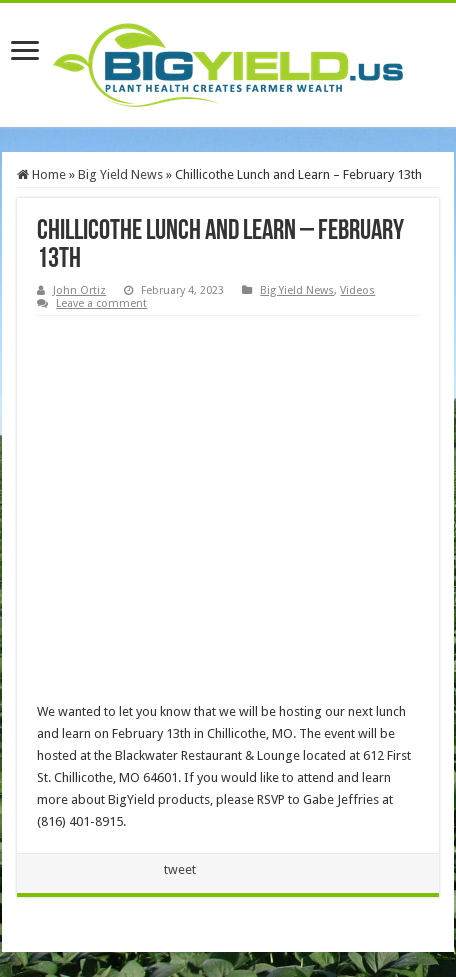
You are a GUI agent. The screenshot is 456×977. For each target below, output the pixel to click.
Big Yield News (120, 174)
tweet (180, 869)
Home (41, 174)
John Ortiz (79, 290)
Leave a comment (101, 303)
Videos (357, 290)
